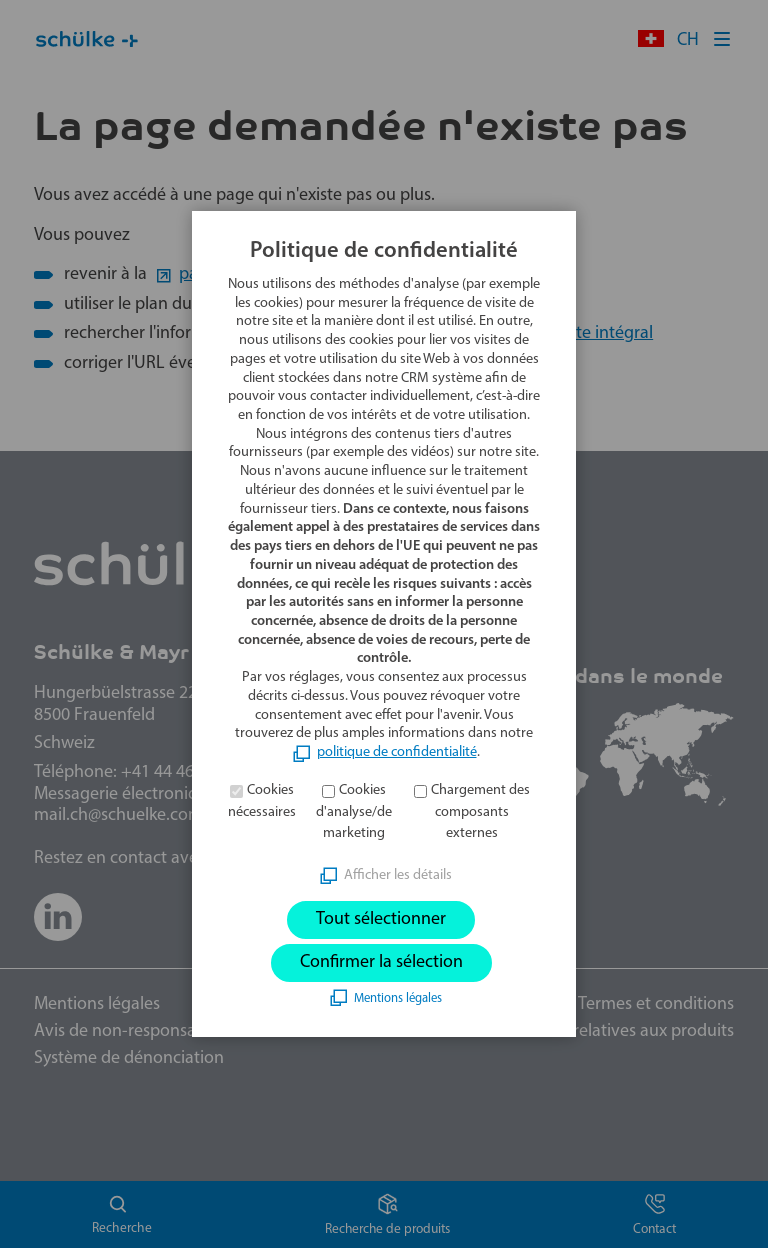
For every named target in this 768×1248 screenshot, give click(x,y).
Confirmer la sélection (381, 962)
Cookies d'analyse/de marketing (354, 812)
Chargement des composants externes (480, 812)
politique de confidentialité (397, 752)
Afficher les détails (398, 875)
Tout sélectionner (381, 919)
